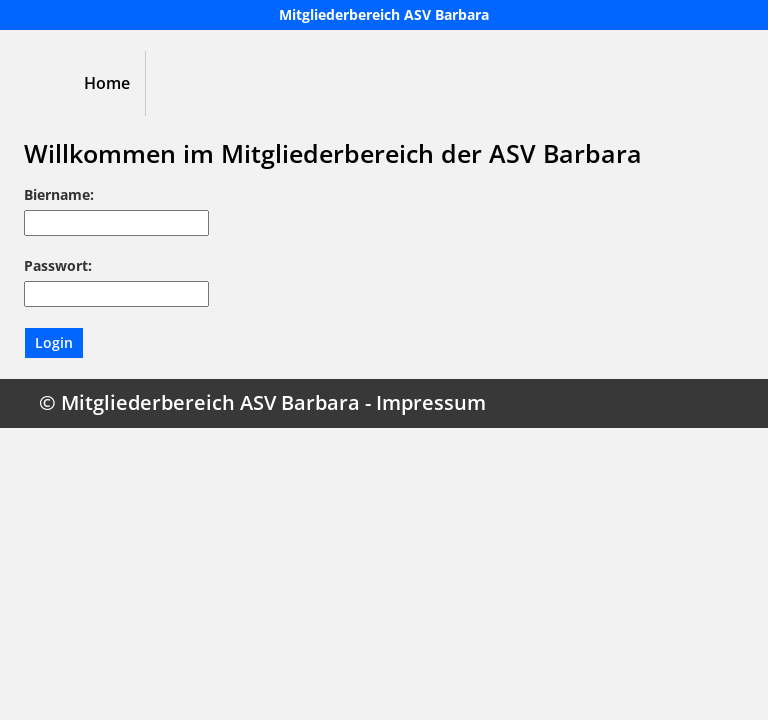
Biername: (59, 194)
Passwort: (58, 265)
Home (107, 83)
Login (54, 342)
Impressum (431, 402)
